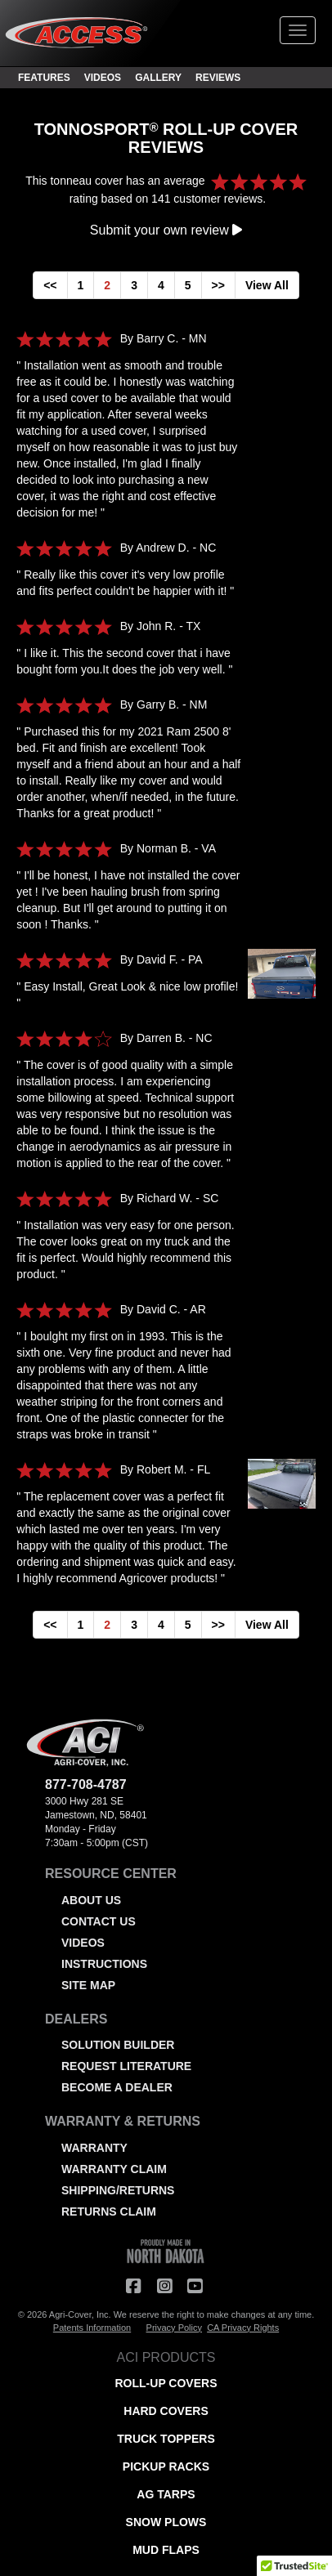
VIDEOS (102, 77)
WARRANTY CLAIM (114, 2169)
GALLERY (158, 77)
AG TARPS (166, 2494)
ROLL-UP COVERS (166, 2383)
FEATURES (44, 77)
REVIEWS (217, 77)
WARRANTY (94, 2147)
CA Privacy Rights (243, 2327)
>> (218, 285)
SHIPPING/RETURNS (117, 2190)
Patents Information (92, 2327)
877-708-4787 (86, 1784)
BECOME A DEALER (117, 2087)
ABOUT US (91, 1900)
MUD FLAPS (166, 2549)
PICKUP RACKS (166, 2466)
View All (267, 285)
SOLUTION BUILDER (117, 2044)
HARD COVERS (165, 2410)
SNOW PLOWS (166, 2522)
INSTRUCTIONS (104, 1963)
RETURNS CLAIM (108, 2211)
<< (49, 285)
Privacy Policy (174, 2327)
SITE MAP (88, 1985)
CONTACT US (98, 1921)
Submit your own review (166, 230)
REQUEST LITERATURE (126, 2066)
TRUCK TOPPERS (166, 2438)
